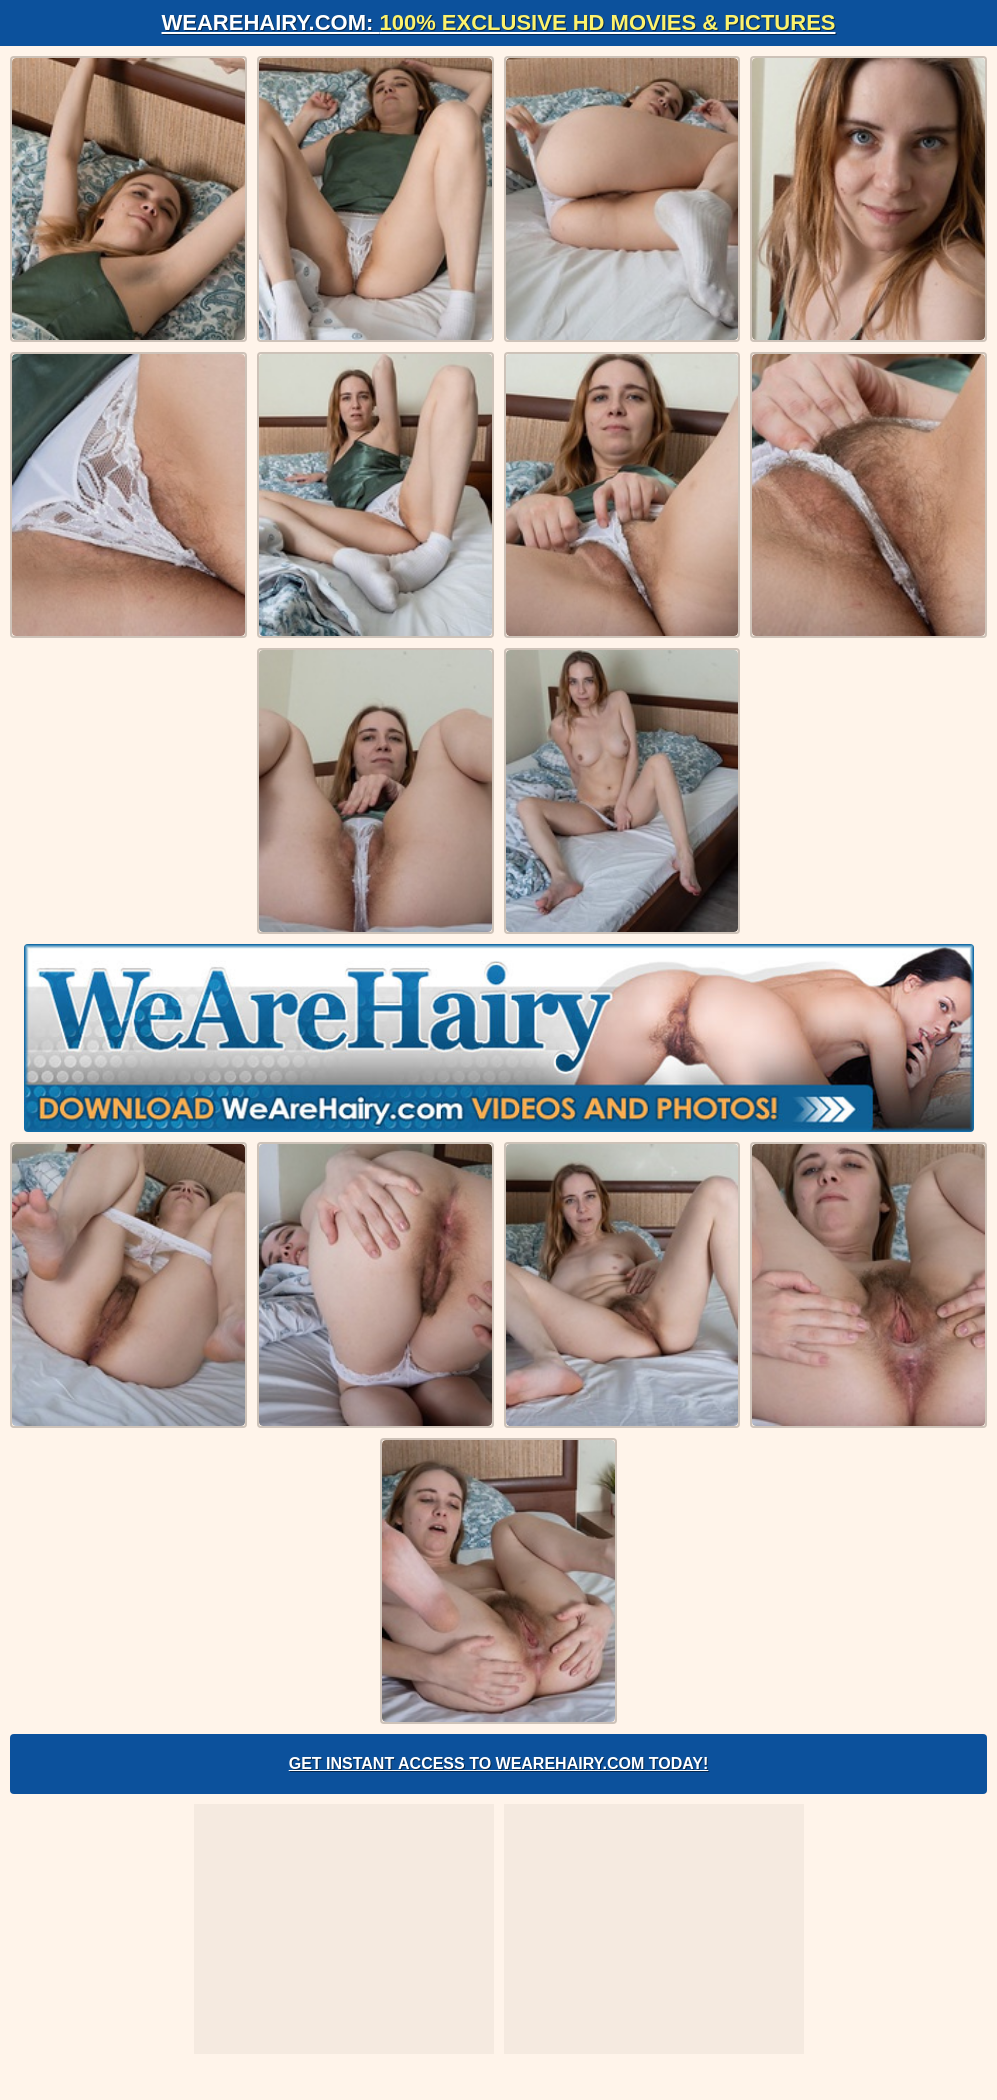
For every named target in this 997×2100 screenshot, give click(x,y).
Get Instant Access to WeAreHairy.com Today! (499, 1763)
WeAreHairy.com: (499, 22)
